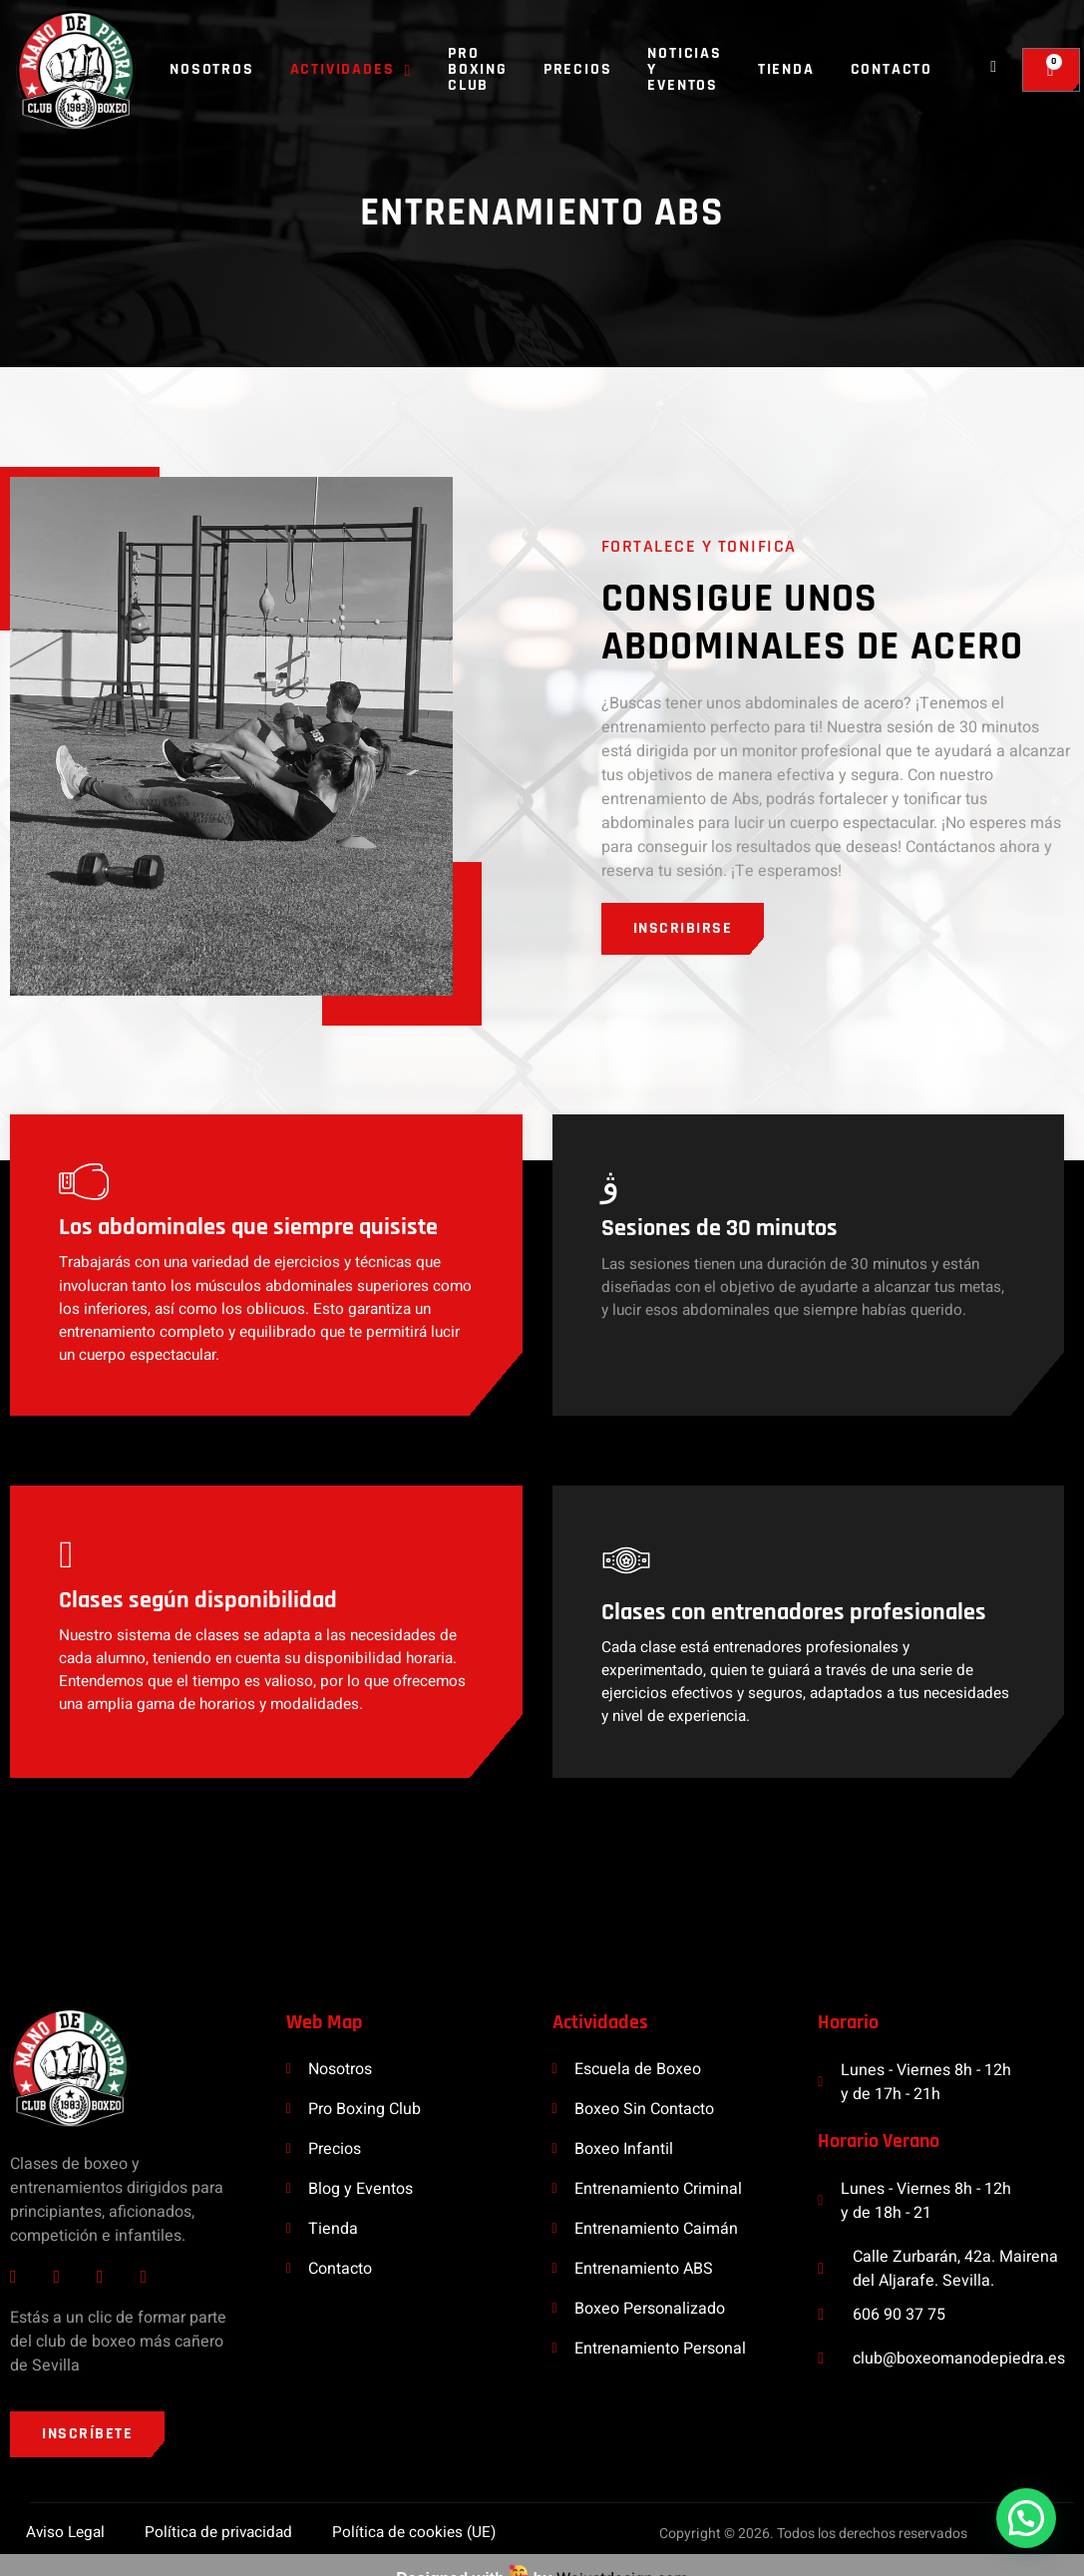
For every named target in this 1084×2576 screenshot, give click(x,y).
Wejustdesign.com (622, 2554)
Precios (577, 69)
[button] (1026, 2518)
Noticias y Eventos (684, 69)
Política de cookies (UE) (419, 2506)
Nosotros (211, 69)
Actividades (351, 69)
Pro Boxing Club (478, 69)
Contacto (891, 69)
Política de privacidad (219, 2506)
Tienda (786, 69)
